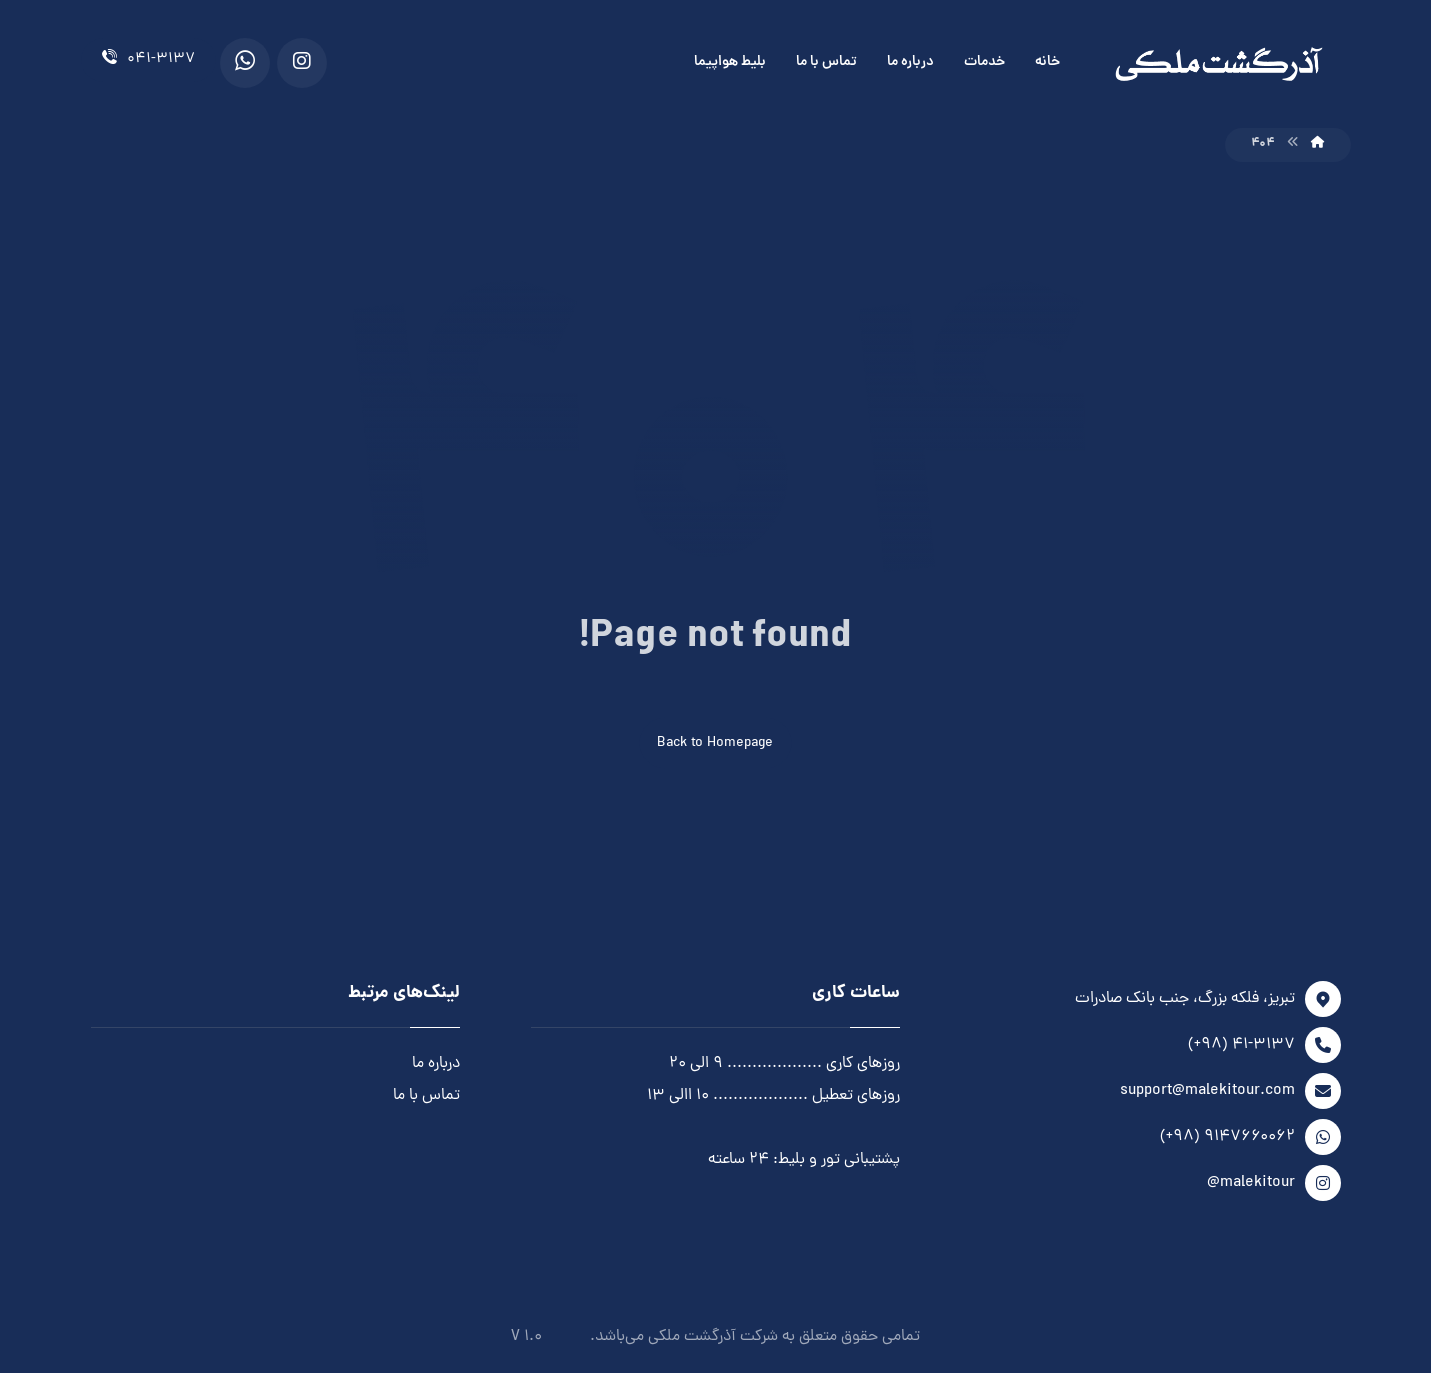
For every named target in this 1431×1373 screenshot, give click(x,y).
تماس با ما (426, 1096)
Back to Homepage (715, 744)
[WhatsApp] (245, 63)
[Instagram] (302, 63)
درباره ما (436, 1064)
